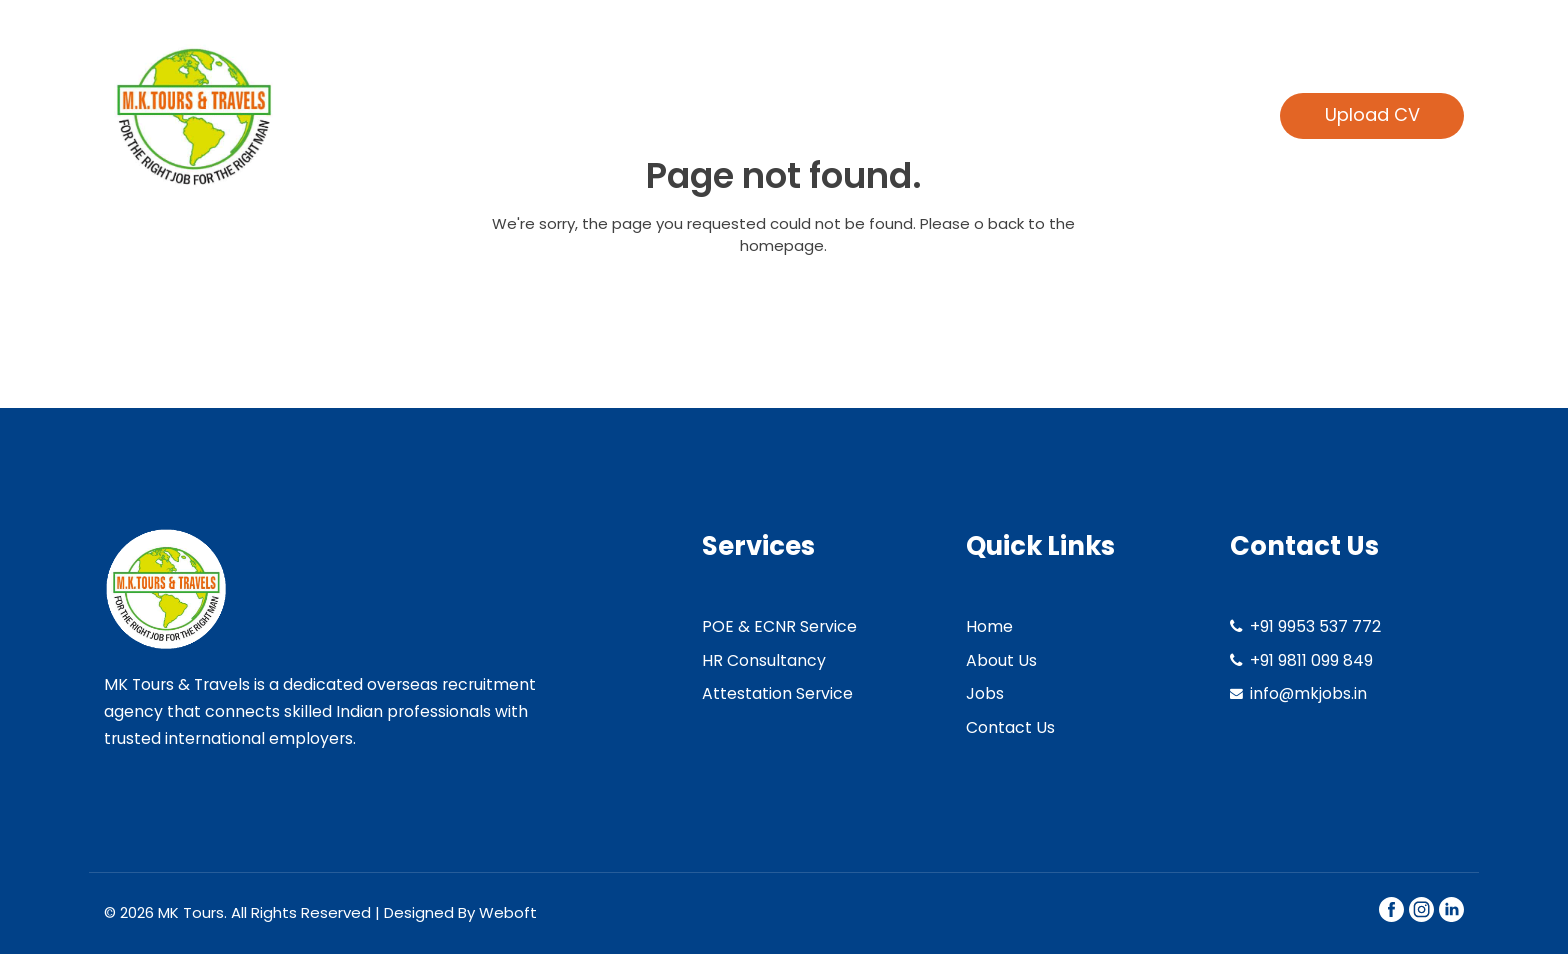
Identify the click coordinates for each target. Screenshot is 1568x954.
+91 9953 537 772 (1315, 626)
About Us (1001, 660)
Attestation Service (777, 693)
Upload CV (1372, 114)
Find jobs (1058, 114)
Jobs (985, 693)
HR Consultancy (764, 660)
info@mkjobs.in (1308, 693)
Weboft (508, 912)
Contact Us (1010, 727)
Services (913, 114)
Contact (1184, 114)
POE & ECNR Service (779, 626)
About (803, 114)
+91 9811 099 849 (1311, 660)
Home (703, 114)
